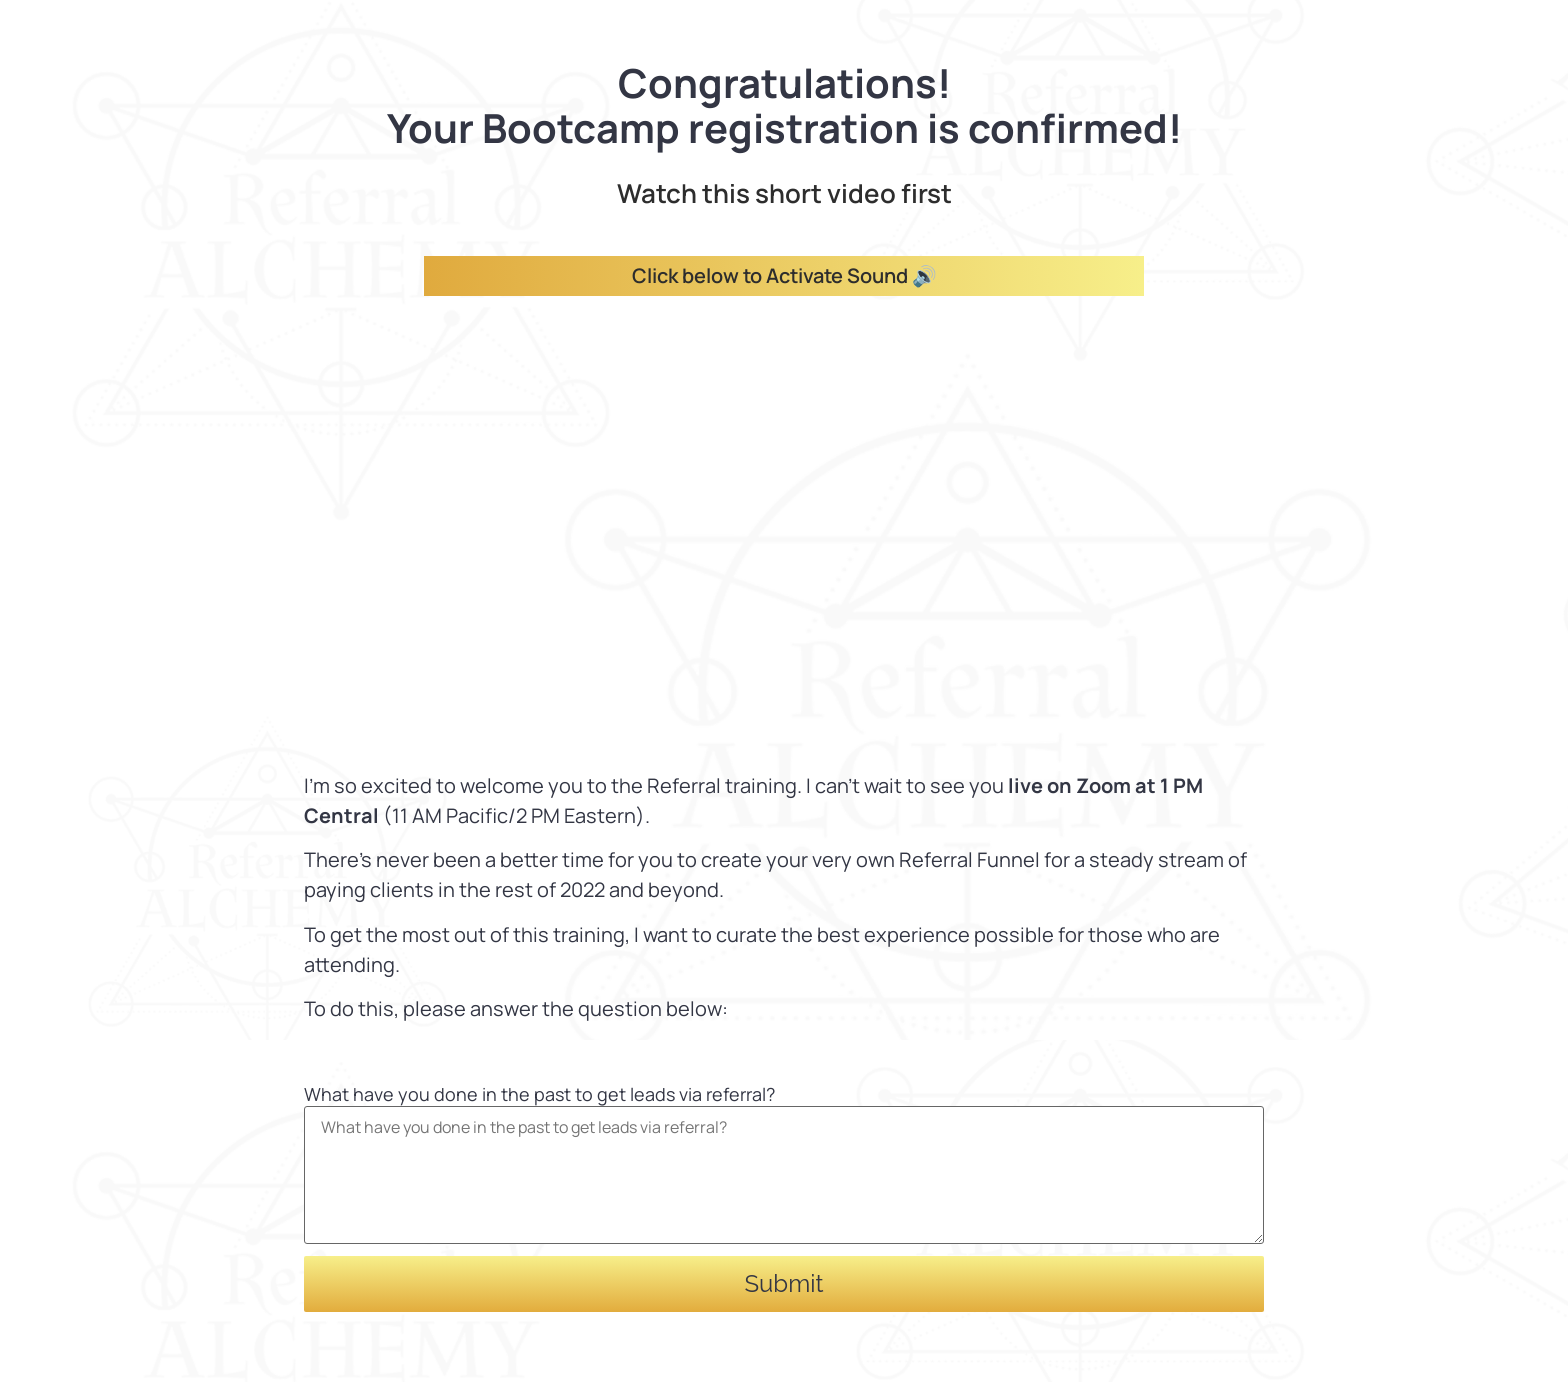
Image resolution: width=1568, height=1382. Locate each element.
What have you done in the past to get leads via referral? (539, 1094)
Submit (784, 1283)
